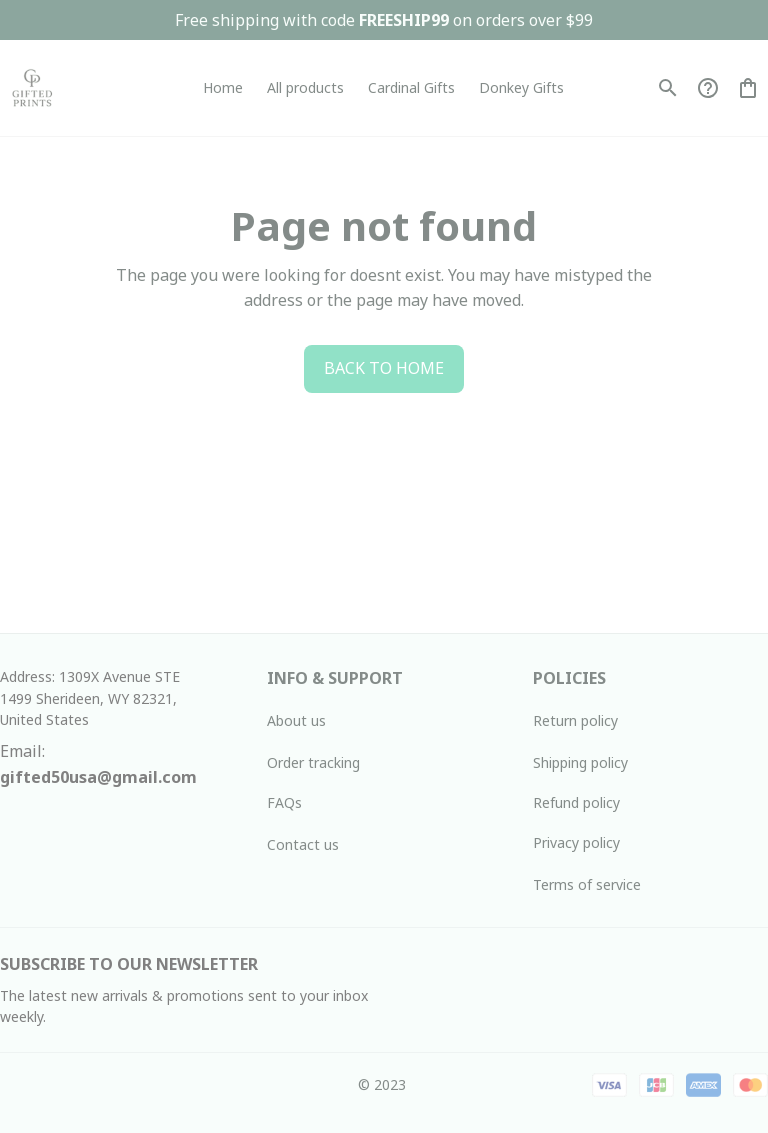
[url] (98, 778)
